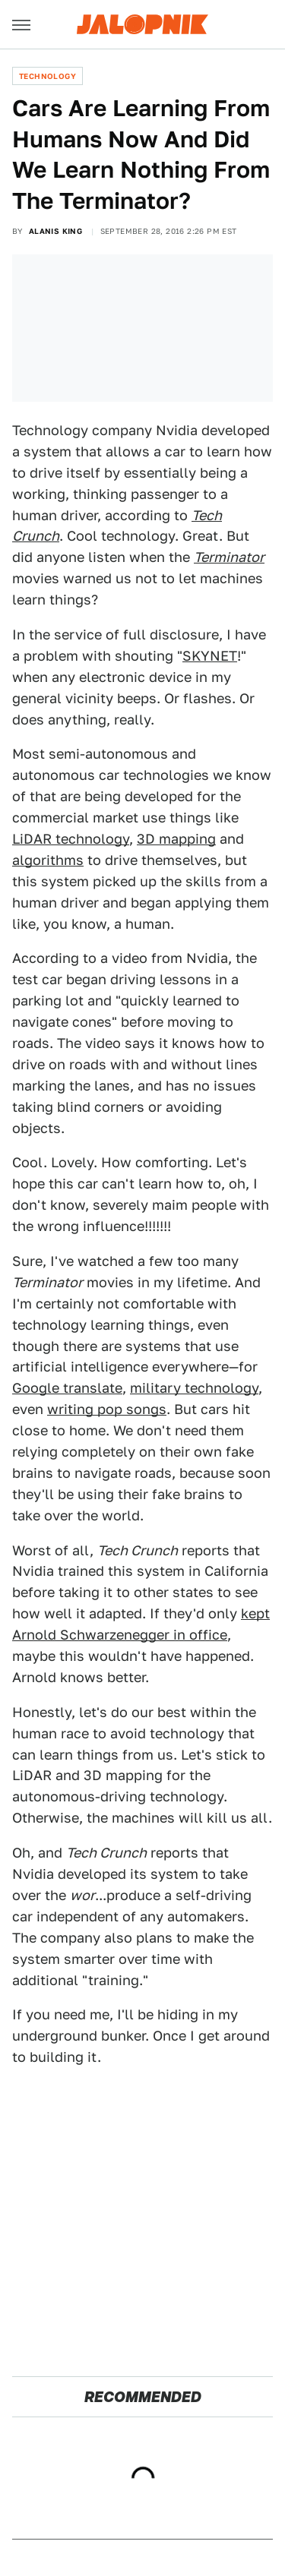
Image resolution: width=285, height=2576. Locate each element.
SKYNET (209, 656)
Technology (47, 75)
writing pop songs (106, 1409)
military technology (194, 1388)
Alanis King (55, 230)
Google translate (67, 1388)
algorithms (48, 860)
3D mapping (176, 839)
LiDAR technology (70, 839)
